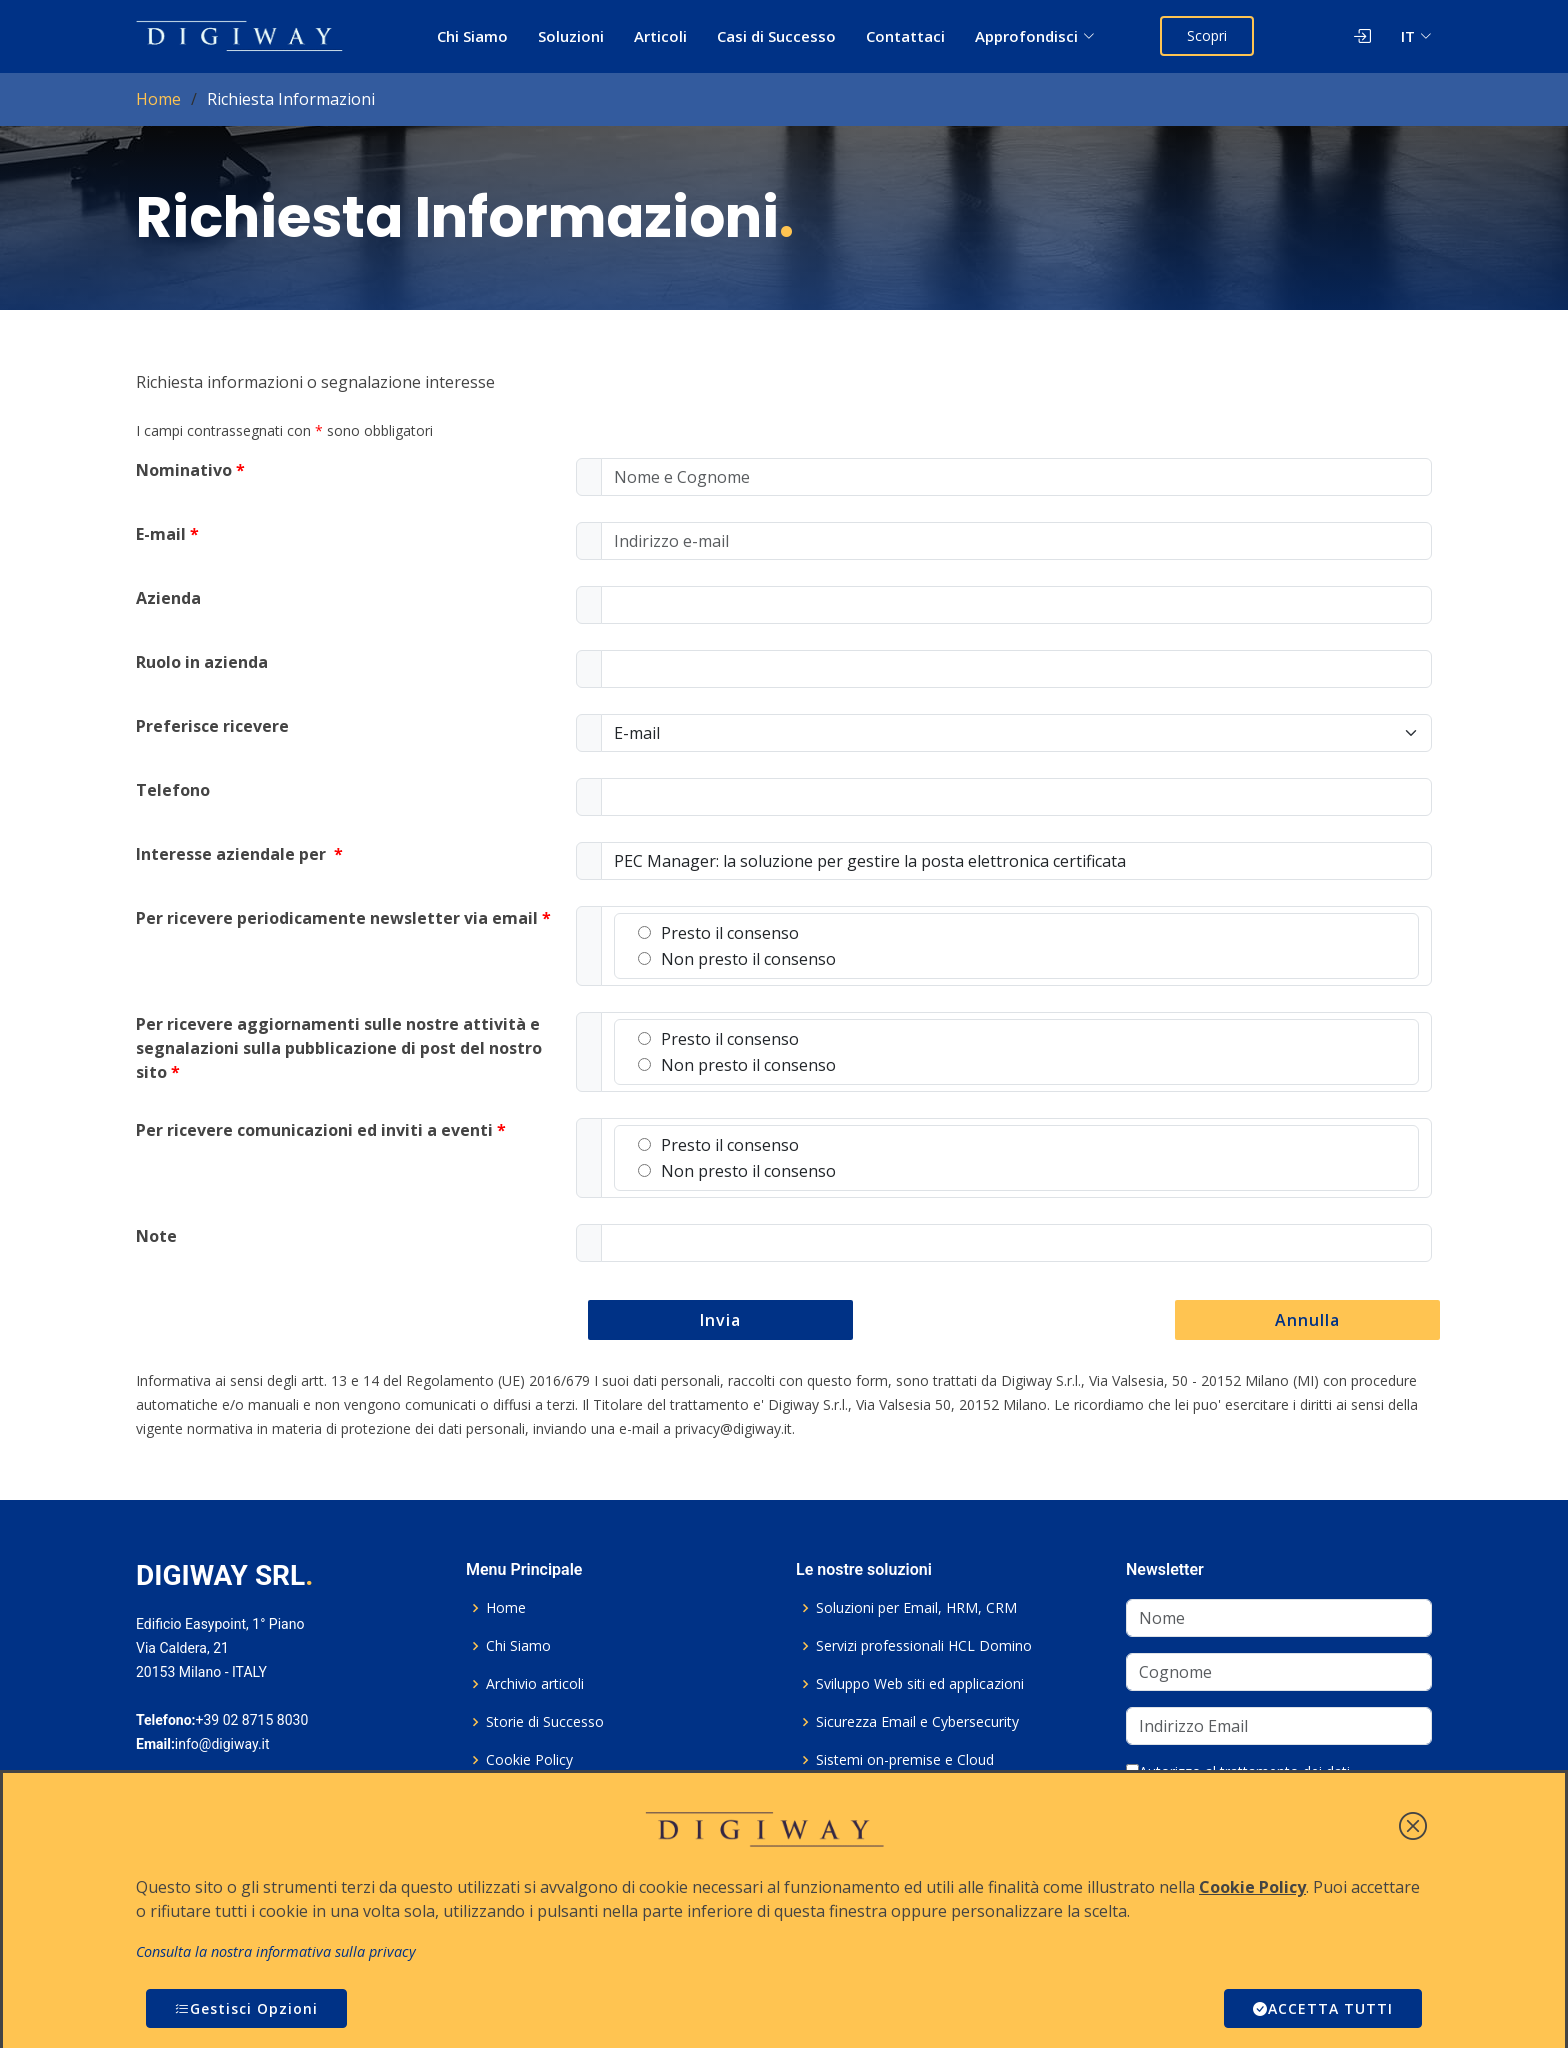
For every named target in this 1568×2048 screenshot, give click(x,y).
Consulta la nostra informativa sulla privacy (276, 1951)
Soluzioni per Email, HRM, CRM (916, 1608)
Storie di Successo (545, 1722)
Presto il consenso (718, 933)
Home (158, 99)
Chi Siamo (472, 36)
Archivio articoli (535, 1684)
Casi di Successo (776, 36)
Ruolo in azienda (202, 662)
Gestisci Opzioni (246, 2008)
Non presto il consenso (737, 959)
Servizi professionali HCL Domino (924, 1646)
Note (156, 1236)
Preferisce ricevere (212, 726)
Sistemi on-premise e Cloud (905, 1760)
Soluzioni (571, 36)
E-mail (167, 534)
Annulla (1307, 1320)
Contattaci (905, 36)
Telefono (173, 790)
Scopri (1207, 35)
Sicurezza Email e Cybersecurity (917, 1722)
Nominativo (190, 470)
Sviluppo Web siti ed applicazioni (920, 1684)
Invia (720, 1320)
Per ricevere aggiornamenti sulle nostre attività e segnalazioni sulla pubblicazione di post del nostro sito (339, 1048)
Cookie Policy (529, 1760)
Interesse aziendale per (239, 854)
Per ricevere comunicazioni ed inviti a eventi (321, 1130)
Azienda (168, 598)
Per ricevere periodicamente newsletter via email (343, 918)
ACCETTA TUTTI (1323, 2008)
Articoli (660, 36)
